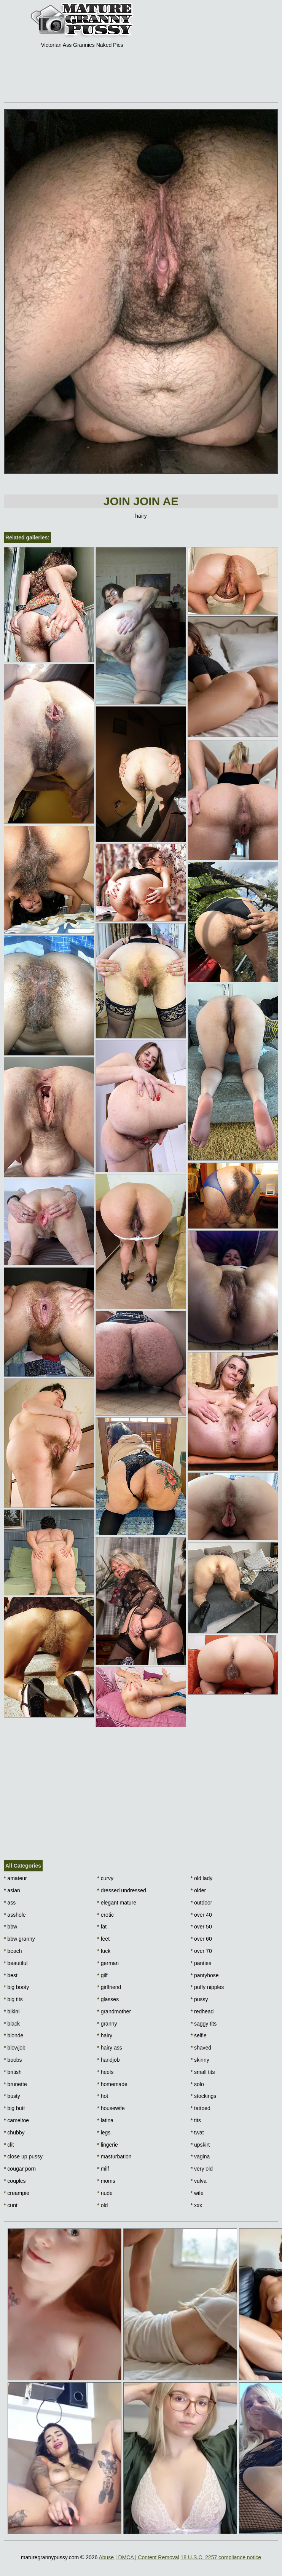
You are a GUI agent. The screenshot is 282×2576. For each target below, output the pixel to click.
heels (105, 2072)
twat (197, 2132)
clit (9, 2145)
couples (15, 2181)
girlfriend (109, 1987)
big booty (16, 1987)
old (102, 2205)
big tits (13, 1999)
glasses (108, 1999)
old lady (202, 1878)
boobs (13, 2060)
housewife (110, 2108)
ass (10, 1903)
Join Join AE (141, 501)
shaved (201, 2048)
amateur (15, 1878)
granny (107, 2024)
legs (103, 2132)
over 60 (201, 1939)
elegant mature (116, 1903)
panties (201, 1963)
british (13, 2072)
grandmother (114, 2011)
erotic (105, 1915)
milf (103, 2169)
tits (196, 2120)
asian (12, 1890)
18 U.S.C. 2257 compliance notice (220, 2557)
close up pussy (23, 2156)
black (12, 2024)
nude (105, 2193)
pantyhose (205, 1975)
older (198, 1890)
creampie (16, 2193)
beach (13, 1951)
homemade (112, 2084)
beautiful (15, 1963)
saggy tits (204, 2024)
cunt (11, 2205)
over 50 (201, 1927)
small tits (203, 2072)
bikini (11, 2011)
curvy (105, 1878)
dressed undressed (121, 1890)
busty (12, 2096)
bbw (10, 1927)
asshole (15, 1915)
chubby (14, 2132)
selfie (199, 2035)
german (108, 1963)
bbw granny (19, 1939)
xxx (196, 2205)
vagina (200, 2156)
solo (197, 2084)
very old (202, 2169)
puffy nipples (207, 1987)
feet (103, 1939)
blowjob (14, 2048)
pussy (199, 1999)
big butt (14, 2108)
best (11, 1975)
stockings (204, 2096)
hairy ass (109, 2048)
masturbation (114, 2156)
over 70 (201, 1951)
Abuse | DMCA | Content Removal (139, 2557)
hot (102, 2096)
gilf (102, 1975)
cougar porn (20, 2169)
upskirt (200, 2145)
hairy (104, 2035)
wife (197, 2193)
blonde (13, 2035)
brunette (15, 2084)
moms (106, 2181)
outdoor (201, 1903)
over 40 (201, 1915)
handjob (108, 2060)
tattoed (200, 2108)
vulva (199, 2181)
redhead (202, 2011)
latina (105, 2120)
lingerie (107, 2145)
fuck (103, 1951)
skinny (200, 2060)
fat (102, 1927)
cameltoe (16, 2120)
